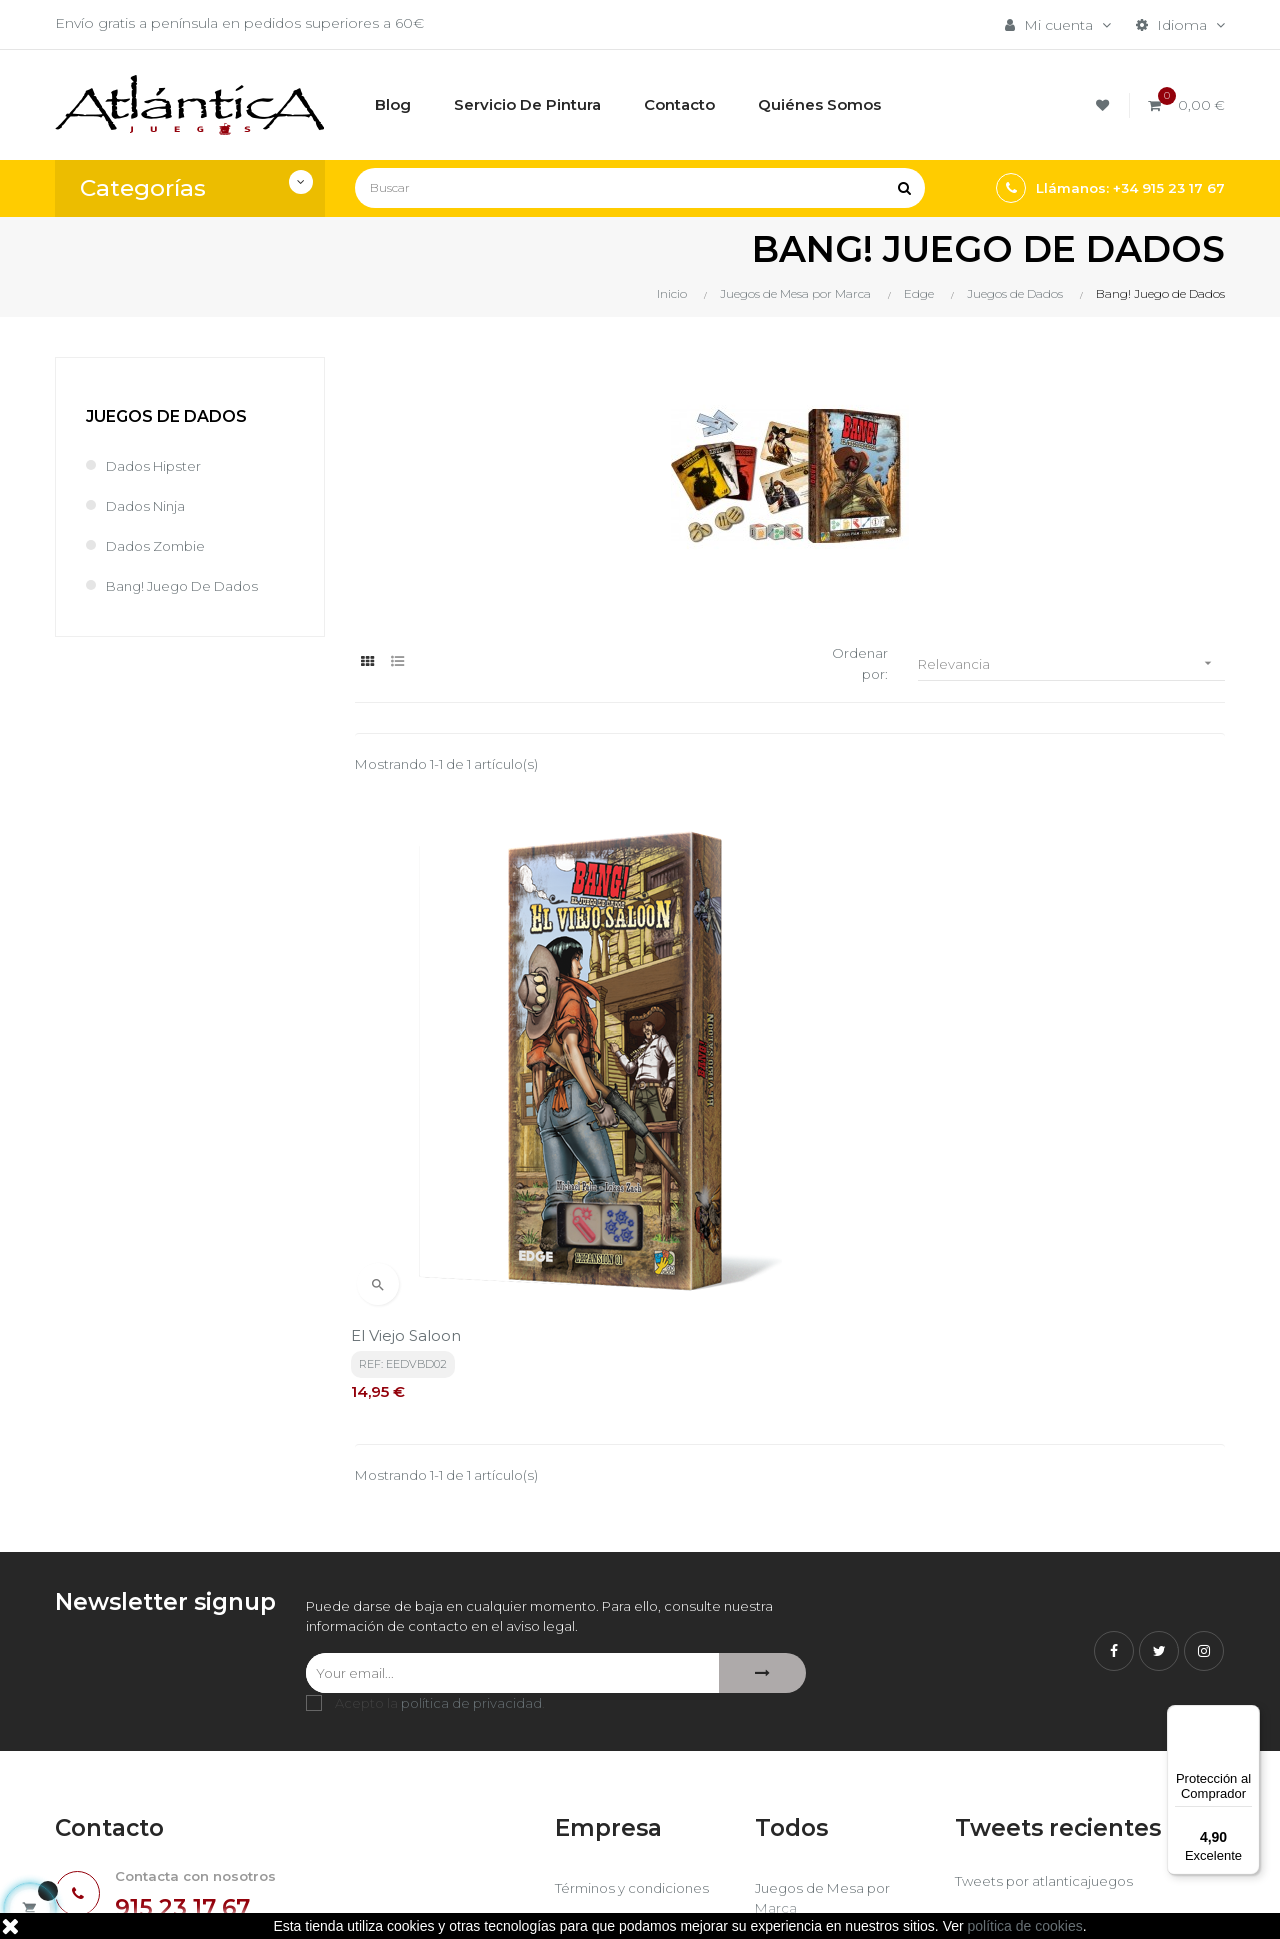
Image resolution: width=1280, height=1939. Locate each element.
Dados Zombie (159, 546)
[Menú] (1248, 1717)
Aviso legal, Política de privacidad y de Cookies (637, 1709)
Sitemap (784, 1787)
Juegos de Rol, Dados (832, 1719)
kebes (444, 1904)
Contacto (587, 1787)
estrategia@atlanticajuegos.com (167, 1775)
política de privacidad (471, 1480)
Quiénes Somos (611, 1753)
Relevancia (1072, 664)
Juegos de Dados (166, 416)
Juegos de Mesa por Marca (827, 1675)
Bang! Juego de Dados (188, 586)
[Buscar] (640, 188)
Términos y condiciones (637, 1665)
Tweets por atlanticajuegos (1048, 1658)
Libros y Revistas (813, 1753)
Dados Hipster (156, 466)
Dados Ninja (148, 506)
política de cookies (1025, 1926)
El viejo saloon (410, 1108)
